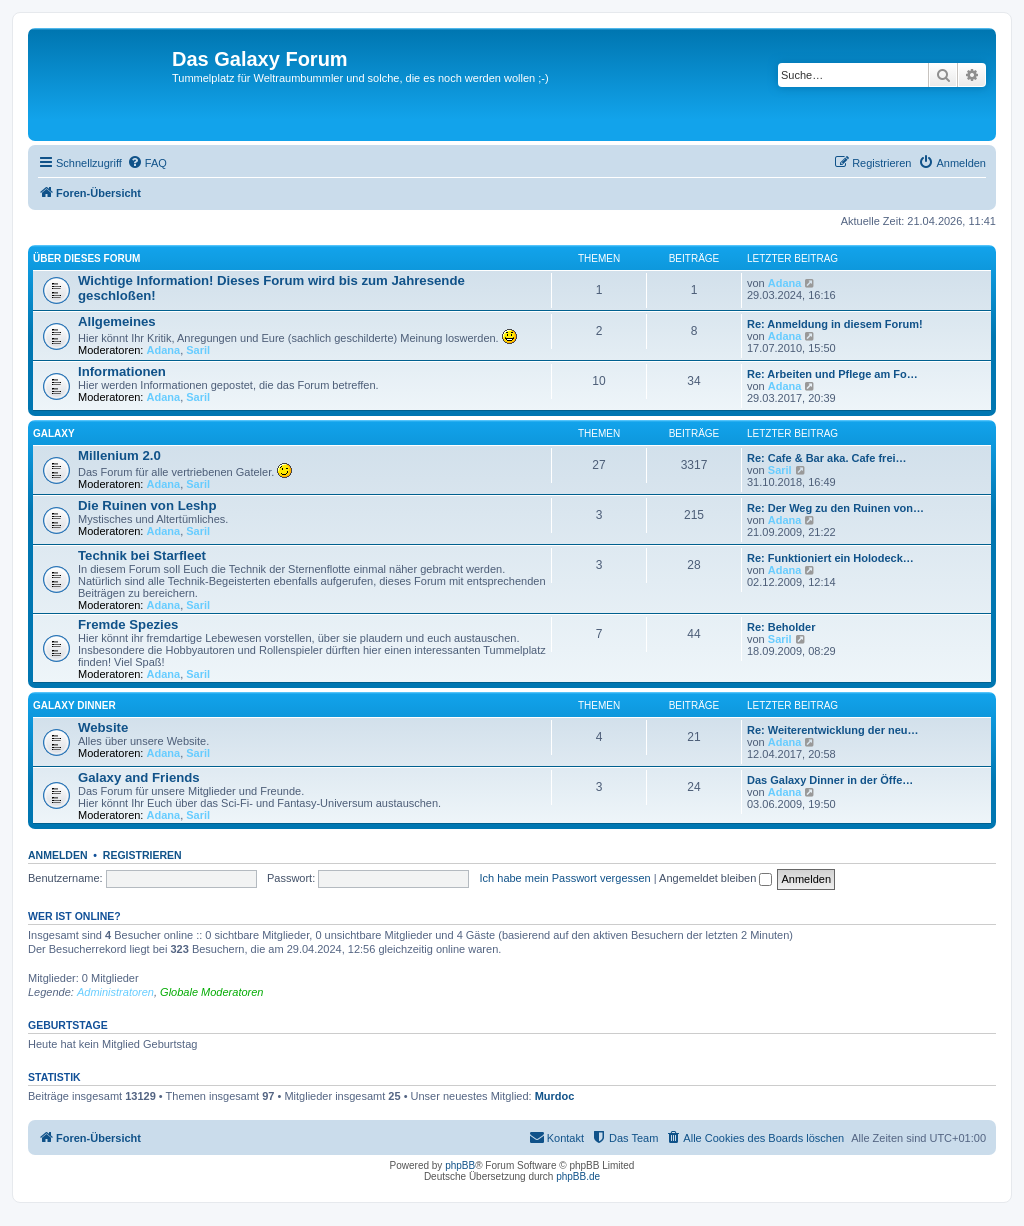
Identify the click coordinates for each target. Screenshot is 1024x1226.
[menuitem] (147, 163)
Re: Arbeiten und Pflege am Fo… (832, 374)
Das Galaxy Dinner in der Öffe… (830, 780)
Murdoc (555, 1096)
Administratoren (115, 992)
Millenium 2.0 (119, 455)
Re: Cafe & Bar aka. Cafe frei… (827, 458)
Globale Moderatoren (211, 992)
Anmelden (58, 855)
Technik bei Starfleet (142, 555)
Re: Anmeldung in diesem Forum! (835, 324)
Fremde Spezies (128, 624)
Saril (198, 350)
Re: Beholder (781, 627)
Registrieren (142, 855)
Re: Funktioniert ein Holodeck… (830, 558)
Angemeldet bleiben (715, 878)
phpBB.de (578, 1176)
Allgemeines (117, 321)
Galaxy (54, 433)
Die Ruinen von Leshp (147, 505)
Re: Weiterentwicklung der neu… (833, 730)
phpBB (460, 1165)
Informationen (122, 371)
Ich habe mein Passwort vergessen (565, 878)
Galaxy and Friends (139, 777)
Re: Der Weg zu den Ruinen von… (835, 508)
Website (103, 727)
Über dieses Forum (86, 258)
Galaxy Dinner (74, 705)
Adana (785, 283)
